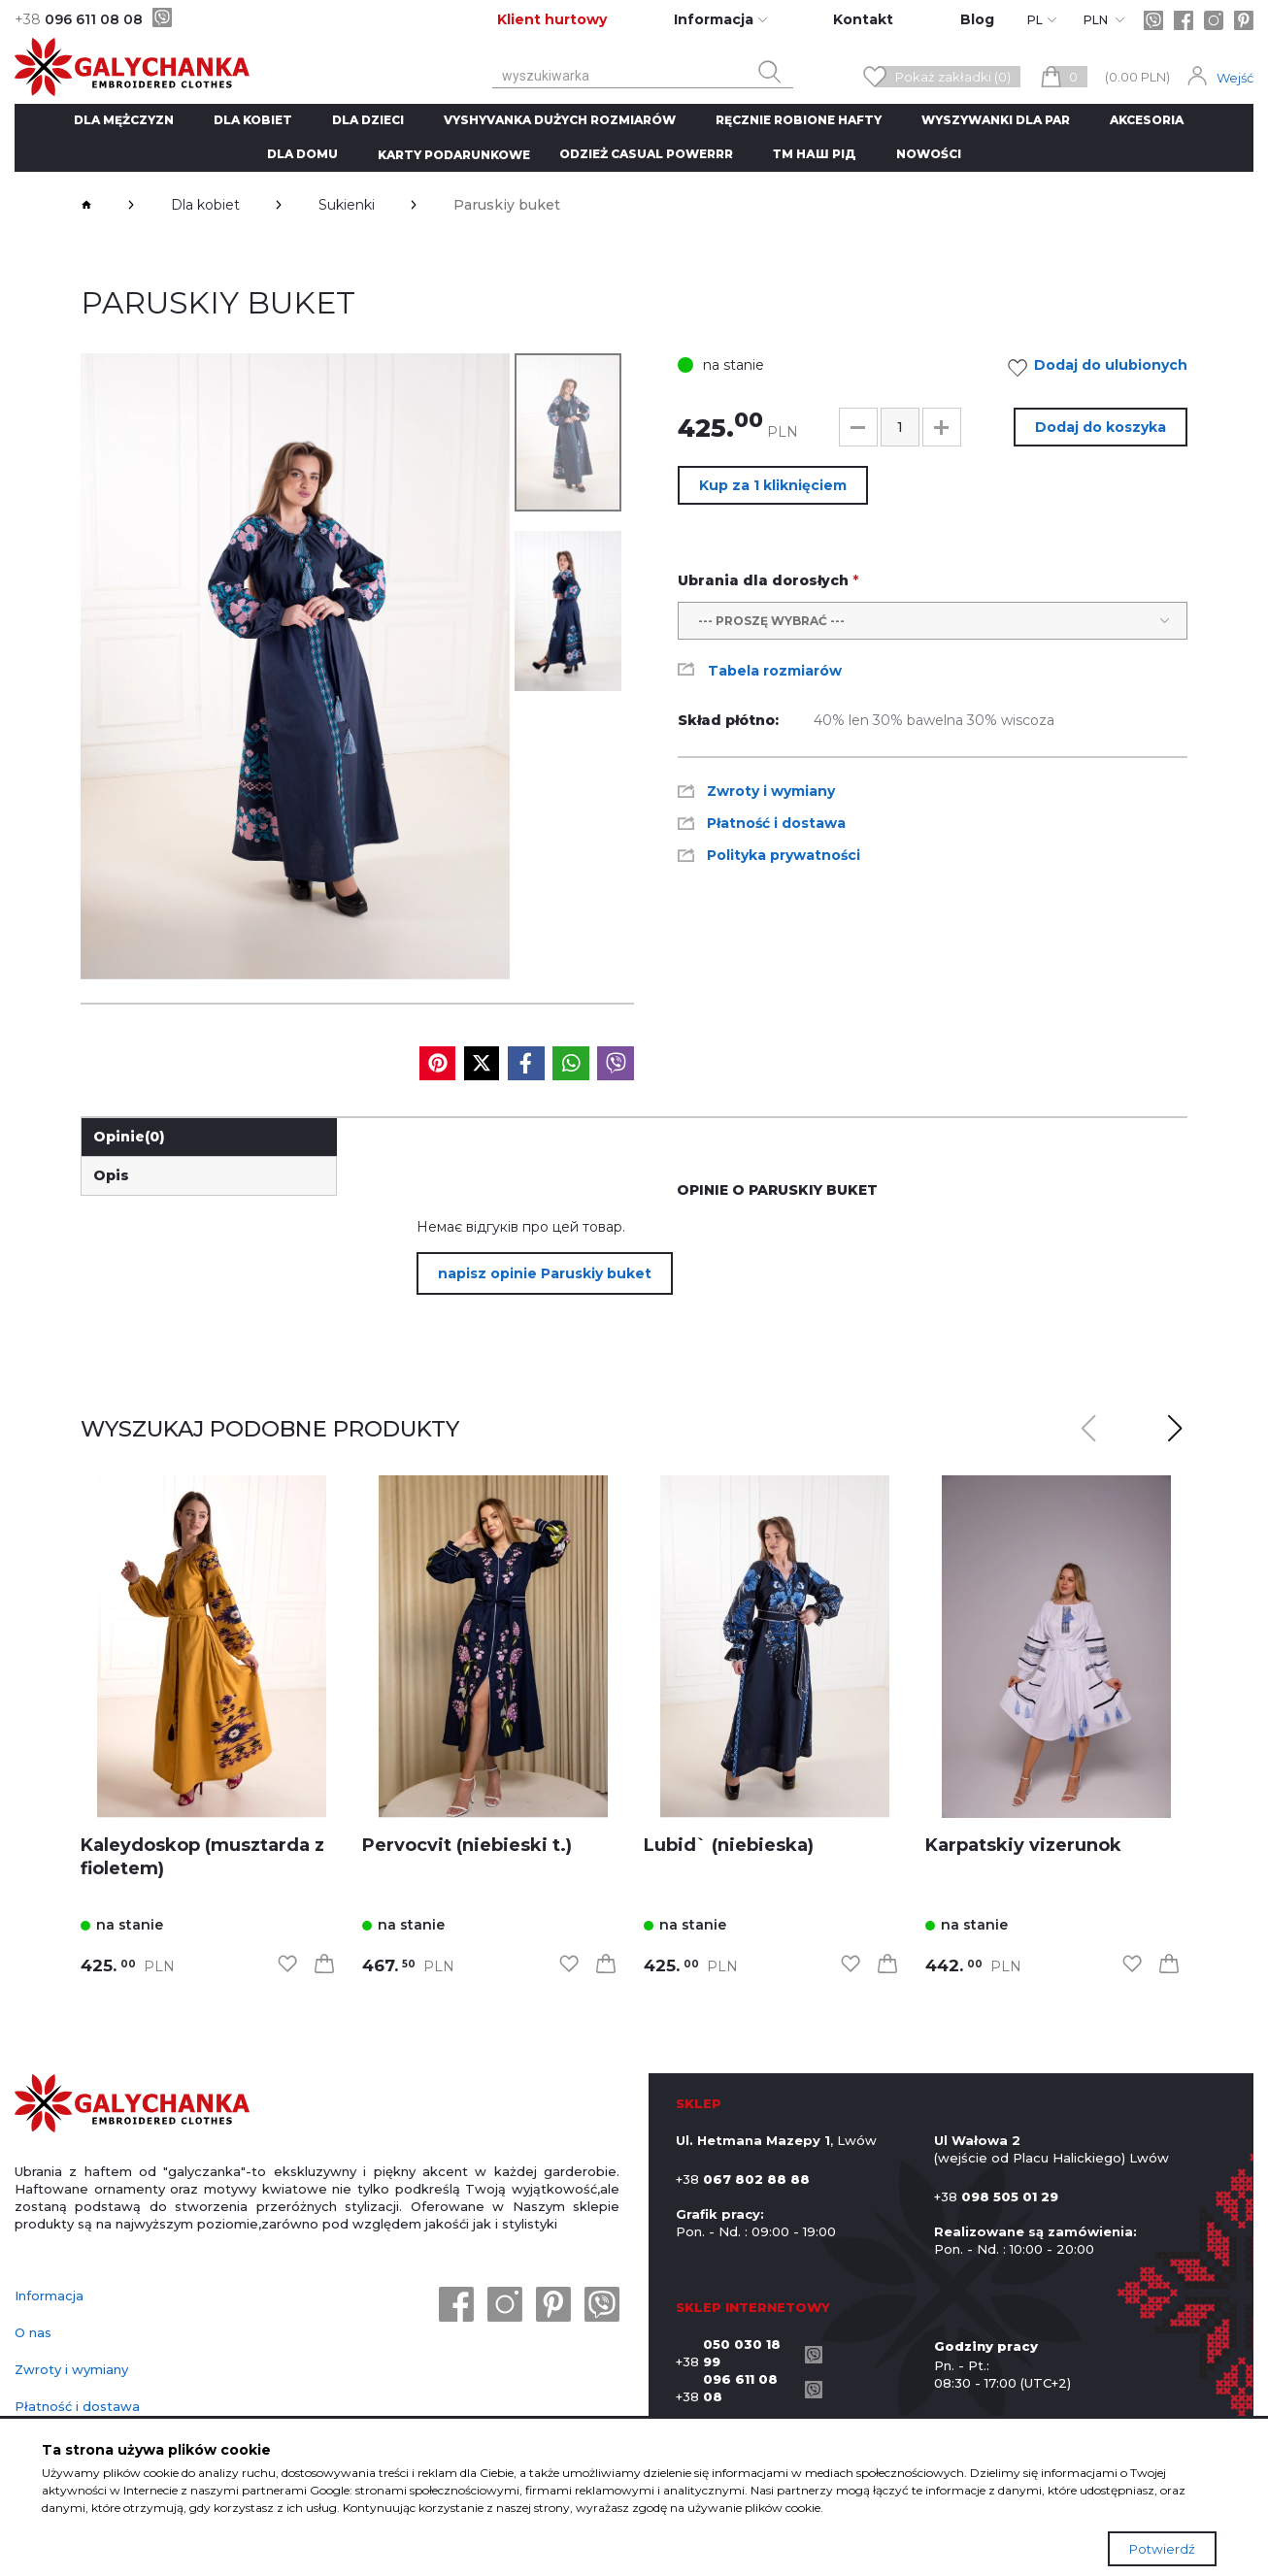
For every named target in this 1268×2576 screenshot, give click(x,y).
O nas (33, 2332)
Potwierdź (1162, 2549)
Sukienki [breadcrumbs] (346, 205)
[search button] (770, 71)
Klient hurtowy (552, 19)
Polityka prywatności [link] (783, 855)
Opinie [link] (129, 1136)
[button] (858, 427)
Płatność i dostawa (77, 2406)
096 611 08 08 (79, 19)
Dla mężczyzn (124, 120)
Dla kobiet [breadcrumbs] (205, 205)
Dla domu (302, 154)
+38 (735, 2352)
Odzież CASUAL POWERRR (646, 154)
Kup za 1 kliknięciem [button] (773, 485)
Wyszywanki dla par (995, 120)
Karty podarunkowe (454, 155)
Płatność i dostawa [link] (776, 823)
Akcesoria (1147, 120)
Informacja (49, 2295)
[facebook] (1183, 20)
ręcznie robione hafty (799, 120)
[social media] (437, 1063)
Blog (977, 19)
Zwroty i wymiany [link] (771, 791)
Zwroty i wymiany (71, 2369)
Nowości (928, 154)
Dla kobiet (253, 120)
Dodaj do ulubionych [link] (1102, 367)
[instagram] (1213, 20)
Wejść (1235, 77)
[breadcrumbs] (86, 204)
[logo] (132, 2105)
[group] (295, 666)
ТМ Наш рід (814, 154)
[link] (212, 1646)
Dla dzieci (368, 120)
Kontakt (863, 19)
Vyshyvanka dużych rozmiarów (560, 120)
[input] (900, 427)
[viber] (162, 17)
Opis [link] (111, 1175)
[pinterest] (1243, 20)
